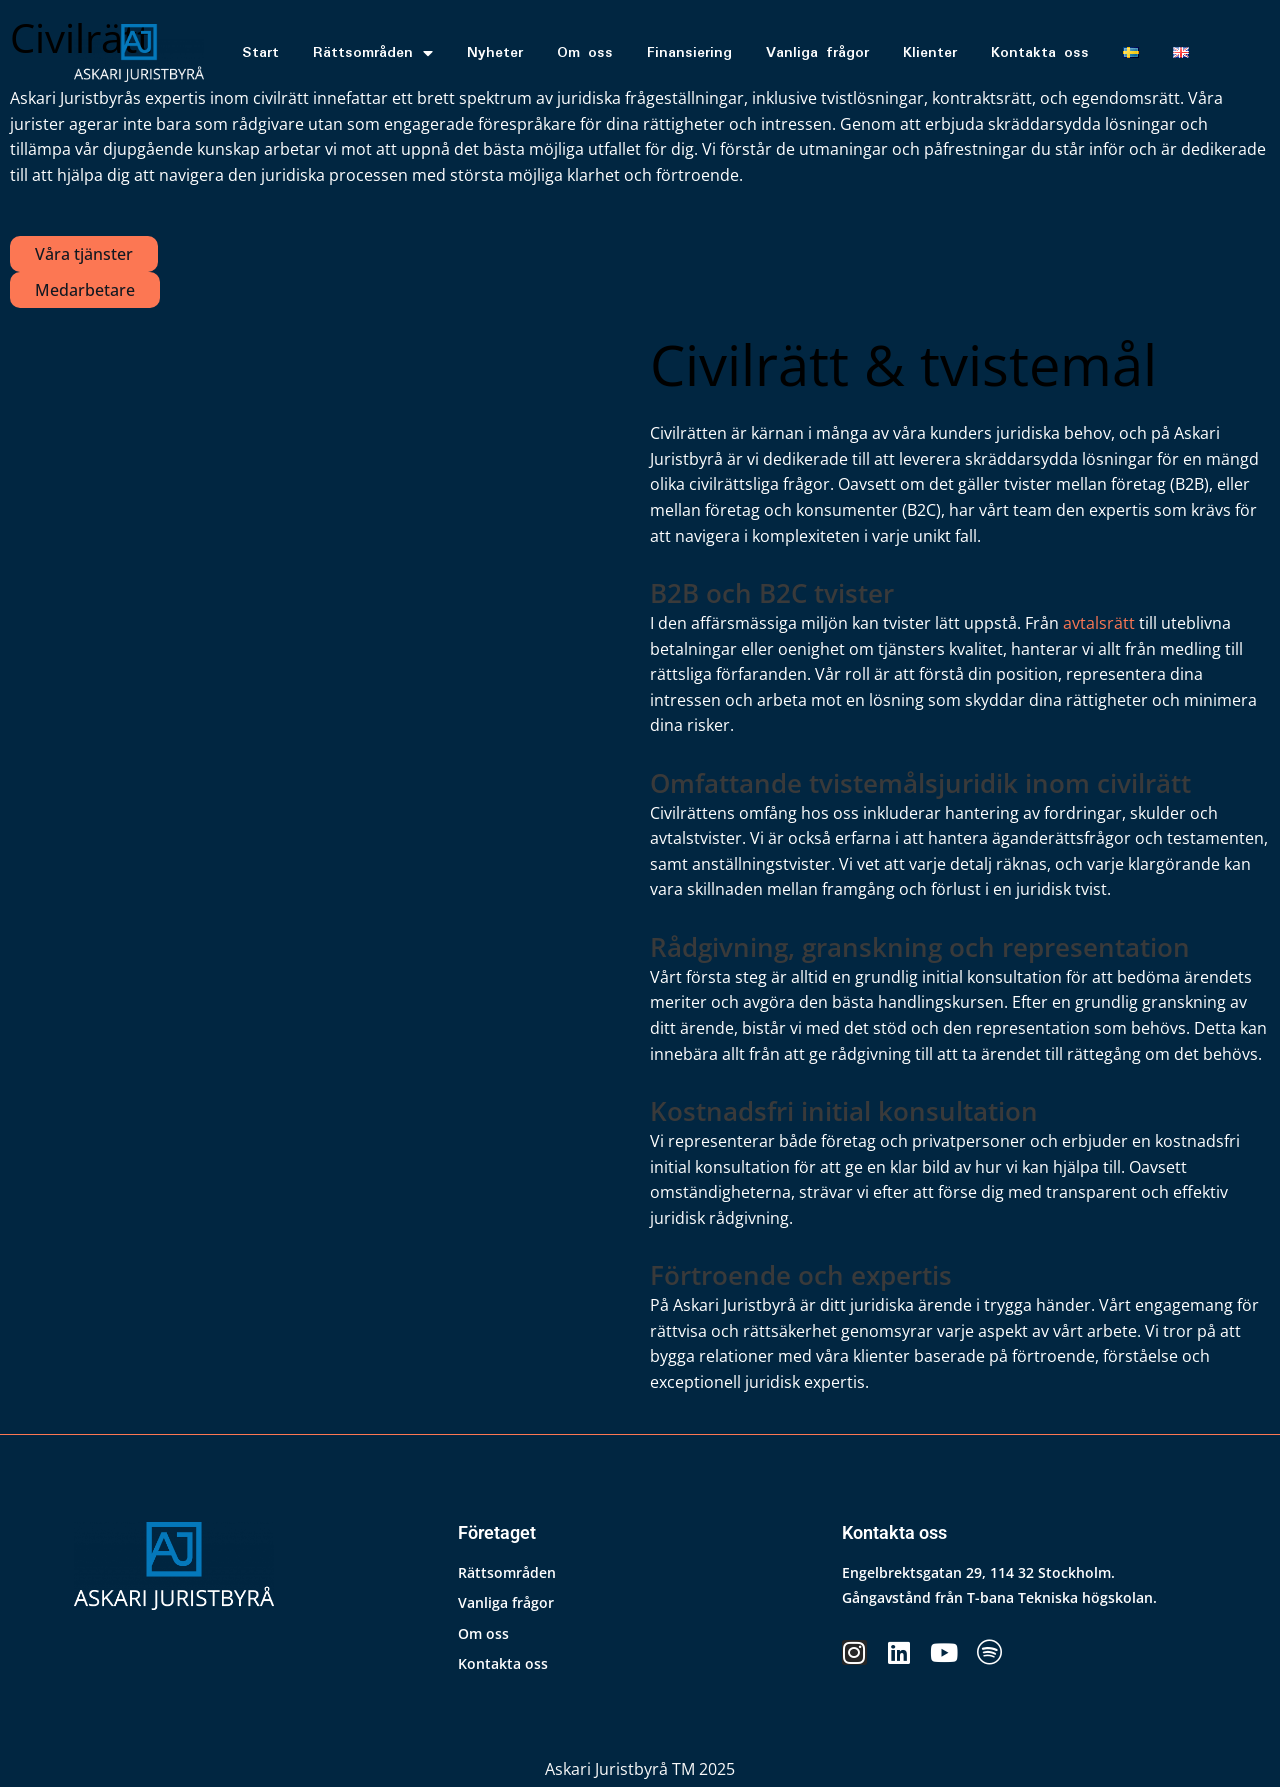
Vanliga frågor (817, 53)
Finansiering (689, 53)
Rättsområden (373, 53)
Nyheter (495, 53)
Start (260, 53)
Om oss (585, 53)
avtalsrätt (1099, 623)
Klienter (930, 53)
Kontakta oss (1040, 53)
